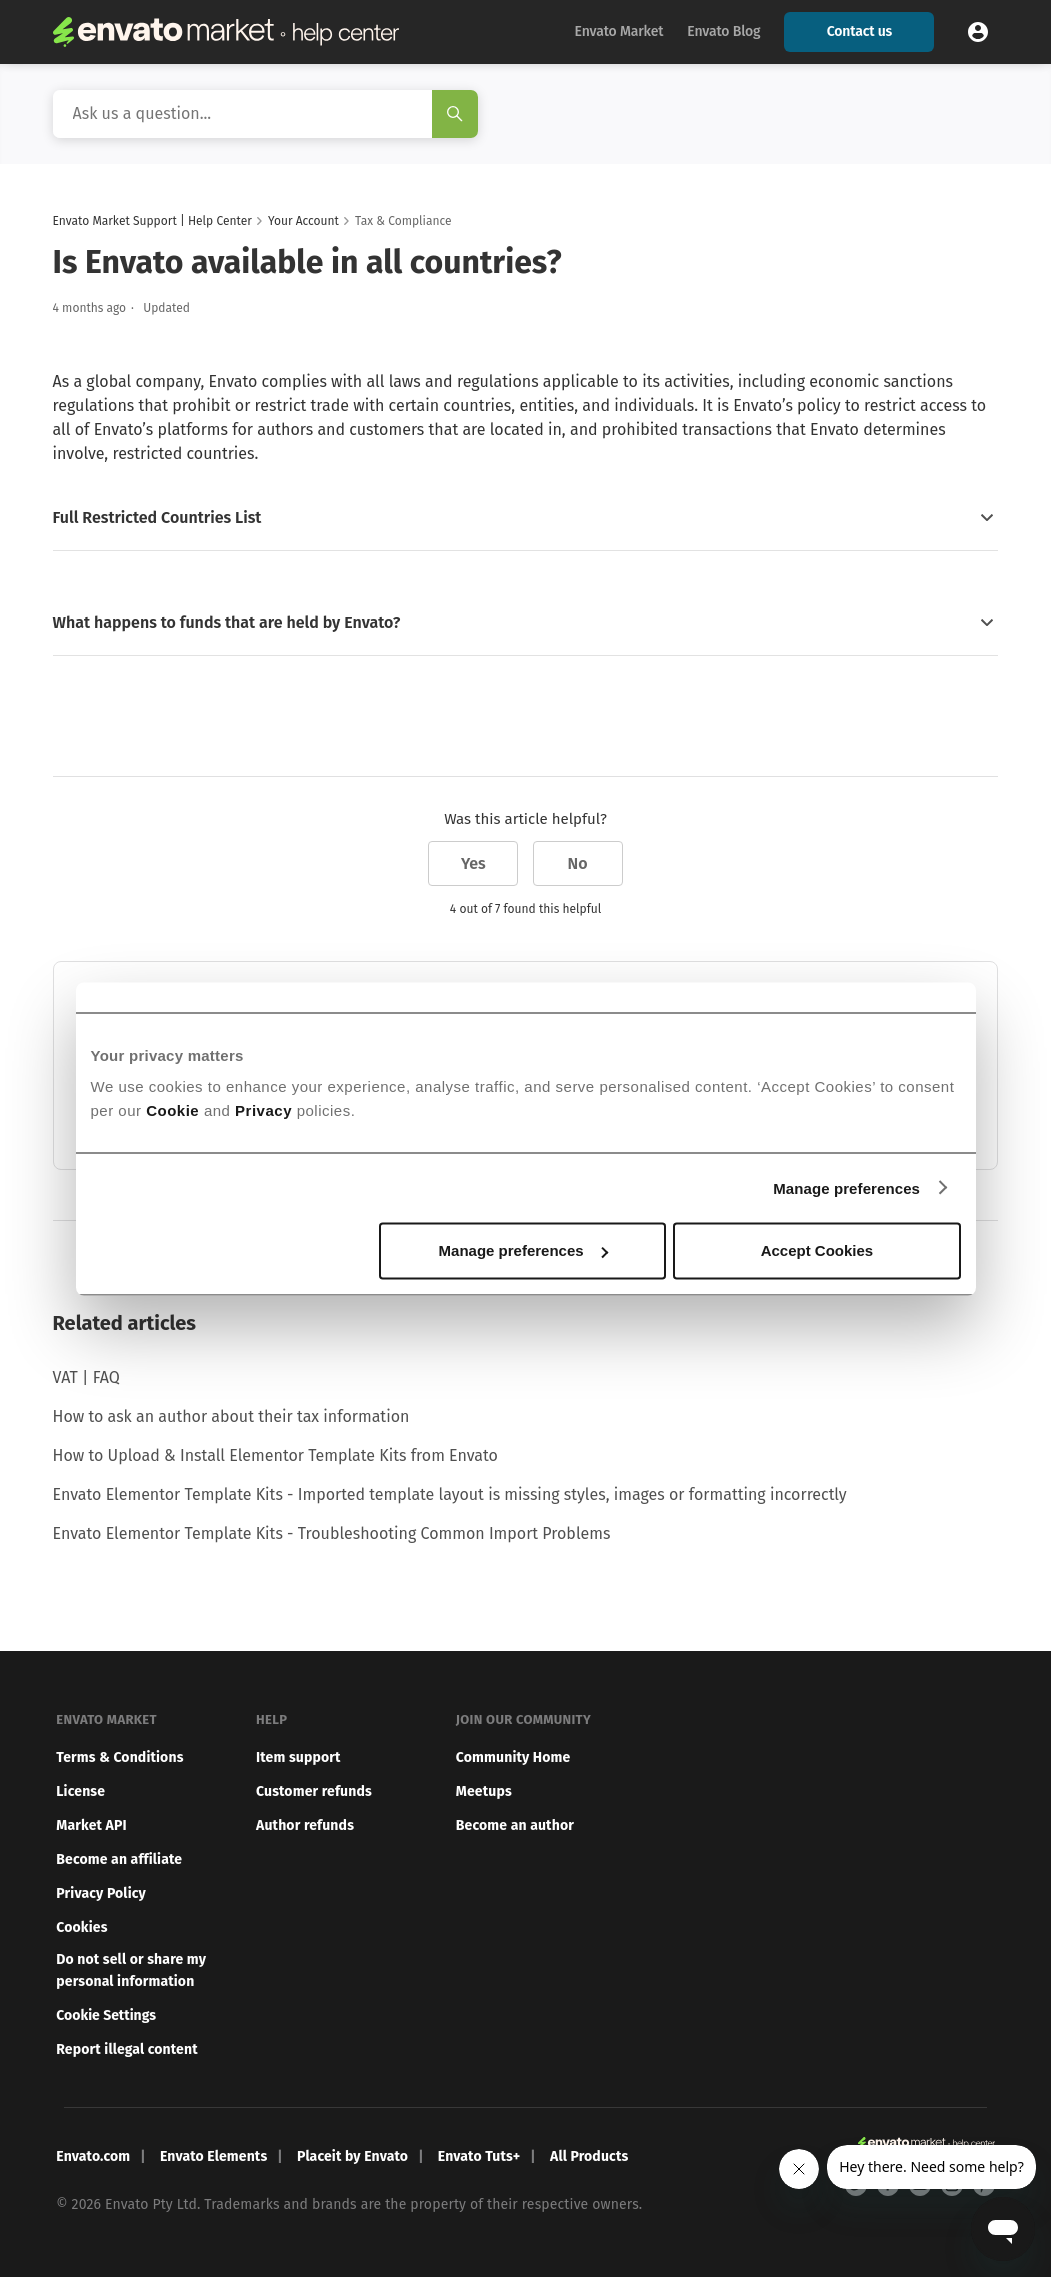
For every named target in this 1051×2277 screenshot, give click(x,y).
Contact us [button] (859, 31)
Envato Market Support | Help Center (152, 221)
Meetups (484, 1791)
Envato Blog (723, 31)
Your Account (303, 221)
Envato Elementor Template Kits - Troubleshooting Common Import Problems (332, 1533)
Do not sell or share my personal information (131, 1970)
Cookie (172, 1110)
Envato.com (93, 2156)
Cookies (81, 1927)
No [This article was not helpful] (578, 863)
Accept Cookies (817, 1250)
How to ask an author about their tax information (231, 1416)
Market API (91, 1825)
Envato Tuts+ (479, 2156)
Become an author (515, 1825)
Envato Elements (213, 2156)
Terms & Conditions (119, 1757)
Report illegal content (126, 2049)
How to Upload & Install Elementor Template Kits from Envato (275, 1455)
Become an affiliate (119, 1859)
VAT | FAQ (86, 1377)
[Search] (265, 114)
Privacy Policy (101, 1893)
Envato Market (619, 31)
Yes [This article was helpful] (473, 863)
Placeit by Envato (352, 2156)
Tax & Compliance (403, 221)
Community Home (513, 1757)
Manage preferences (846, 1187)
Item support (298, 1757)
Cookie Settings (106, 2015)
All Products (589, 2156)
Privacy (263, 1110)
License (80, 1791)
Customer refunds (314, 1791)
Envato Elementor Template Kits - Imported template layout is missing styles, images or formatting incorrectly (450, 1494)
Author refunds (305, 1825)
